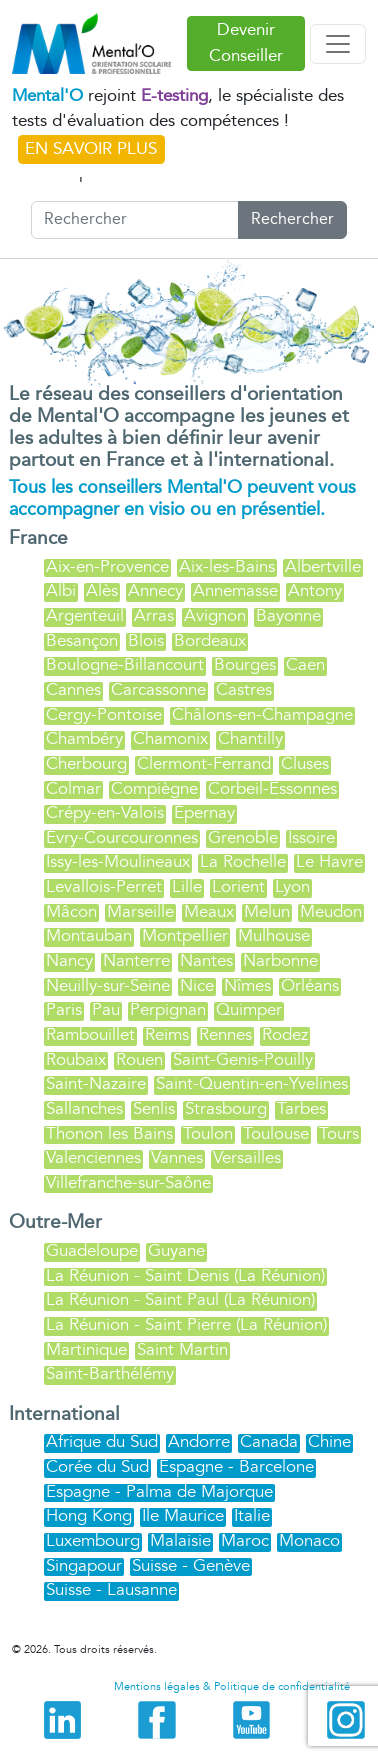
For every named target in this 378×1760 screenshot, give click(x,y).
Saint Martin (182, 1349)
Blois (146, 640)
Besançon (82, 640)
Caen (305, 664)
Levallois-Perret (104, 886)
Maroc (245, 1540)
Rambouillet (90, 1034)
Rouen (139, 1059)
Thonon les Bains (109, 1133)
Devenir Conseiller (246, 43)
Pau (106, 1009)
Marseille (140, 911)
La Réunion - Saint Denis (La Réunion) (185, 1275)
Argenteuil (85, 615)
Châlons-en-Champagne (262, 714)
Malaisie (180, 1540)
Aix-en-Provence (107, 566)
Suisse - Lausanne (111, 1589)
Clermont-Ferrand (204, 763)
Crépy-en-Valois (105, 812)
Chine (329, 1441)
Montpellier (185, 935)
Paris (64, 1009)
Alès (102, 590)
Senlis (154, 1108)
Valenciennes (93, 1157)
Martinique (86, 1349)
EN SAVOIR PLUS (91, 149)
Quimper (249, 1009)
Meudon (331, 911)
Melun (267, 911)
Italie (252, 1515)
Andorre (199, 1441)
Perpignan (168, 1009)
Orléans (310, 985)
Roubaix (76, 1059)
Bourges (245, 664)
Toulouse (276, 1133)
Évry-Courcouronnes (122, 837)
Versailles (247, 1157)
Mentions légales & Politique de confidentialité (232, 1686)
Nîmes (247, 985)
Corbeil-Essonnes (272, 788)
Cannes (73, 689)
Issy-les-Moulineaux (118, 861)
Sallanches (84, 1108)
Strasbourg (226, 1108)
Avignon (215, 615)
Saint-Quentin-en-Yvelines (252, 1083)
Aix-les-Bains (227, 566)
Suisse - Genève (191, 1565)
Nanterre (136, 960)
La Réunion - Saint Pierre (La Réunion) (186, 1324)
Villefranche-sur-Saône (128, 1182)
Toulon (208, 1133)
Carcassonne (158, 689)
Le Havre (329, 861)
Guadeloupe (92, 1250)
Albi (61, 590)
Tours (339, 1133)
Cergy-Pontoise (104, 714)
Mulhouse (274, 935)
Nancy (69, 960)
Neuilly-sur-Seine (108, 985)
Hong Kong (89, 1515)
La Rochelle (243, 861)
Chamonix (170, 738)
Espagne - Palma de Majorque (159, 1491)
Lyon (292, 886)
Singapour (84, 1565)
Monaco (309, 1540)
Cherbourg (86, 763)
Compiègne (154, 788)
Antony (315, 590)
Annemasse (235, 590)
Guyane (176, 1250)
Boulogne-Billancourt (125, 664)
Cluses (305, 763)
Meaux (209, 911)
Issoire (311, 837)
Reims (167, 1034)
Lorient (238, 886)
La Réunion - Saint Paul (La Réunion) (180, 1299)
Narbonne (280, 960)
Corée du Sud (97, 1466)
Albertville (323, 566)
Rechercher (292, 219)
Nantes (206, 960)
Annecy (155, 590)
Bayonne (288, 615)
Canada (269, 1441)
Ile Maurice (183, 1515)
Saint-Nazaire (96, 1083)
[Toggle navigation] (338, 44)
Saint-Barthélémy (110, 1373)
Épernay (204, 812)
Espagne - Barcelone (236, 1466)
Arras (154, 615)
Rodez (285, 1034)
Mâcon (71, 911)
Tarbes (301, 1108)
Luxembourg (93, 1540)
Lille (187, 886)
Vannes (177, 1157)
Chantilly (250, 738)
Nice (197, 985)
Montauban (89, 935)
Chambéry (84, 738)
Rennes (225, 1034)
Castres (244, 689)
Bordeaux (210, 640)
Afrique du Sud (102, 1441)
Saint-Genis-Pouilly (243, 1059)
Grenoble (243, 837)
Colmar (73, 788)
